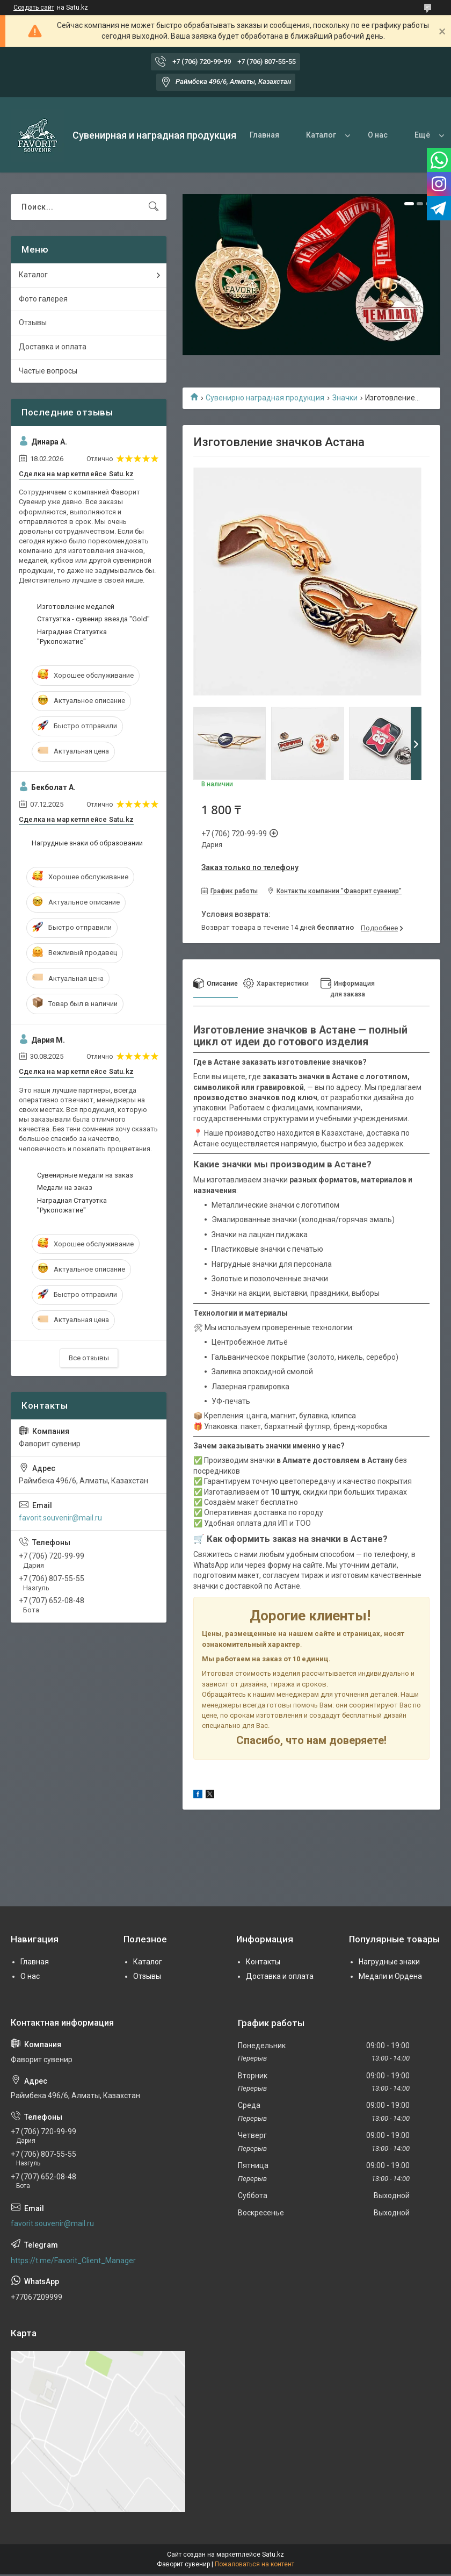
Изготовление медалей (75, 606)
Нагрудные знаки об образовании (87, 843)
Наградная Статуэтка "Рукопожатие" (72, 636)
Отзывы (33, 322)
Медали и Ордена (390, 1976)
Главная (264, 135)
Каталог (321, 135)
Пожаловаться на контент (254, 2564)
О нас (378, 135)
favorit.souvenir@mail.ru (60, 1517)
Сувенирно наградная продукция (265, 397)
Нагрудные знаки (389, 1961)
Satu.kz (273, 2554)
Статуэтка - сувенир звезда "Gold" (93, 619)
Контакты (263, 1961)
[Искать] (153, 207)
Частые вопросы (48, 371)
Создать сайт (33, 7)
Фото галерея (43, 299)
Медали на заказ (64, 1187)
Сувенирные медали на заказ (85, 1175)
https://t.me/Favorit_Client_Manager (73, 2260)
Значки (345, 397)
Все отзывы (89, 1358)
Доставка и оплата (52, 346)
